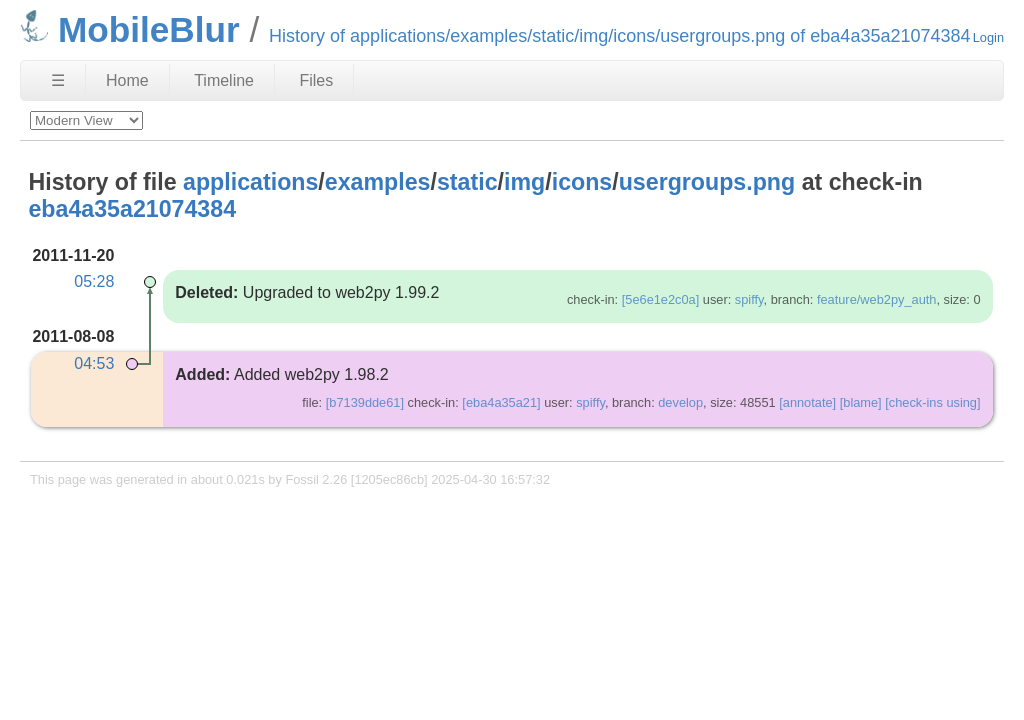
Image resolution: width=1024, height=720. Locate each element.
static (467, 182)
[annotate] (807, 402)
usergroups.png (707, 182)
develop (680, 402)
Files (316, 80)
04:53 (94, 363)
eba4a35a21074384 (132, 209)
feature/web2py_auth (877, 299)
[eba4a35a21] (501, 402)
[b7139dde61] (365, 402)
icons (582, 182)
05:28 (94, 281)
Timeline (224, 80)
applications (250, 182)
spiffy (749, 299)
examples (378, 182)
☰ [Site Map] (58, 80)
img (524, 182)
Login (988, 37)
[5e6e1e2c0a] (661, 299)
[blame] (861, 402)
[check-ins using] (932, 402)
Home (127, 80)
